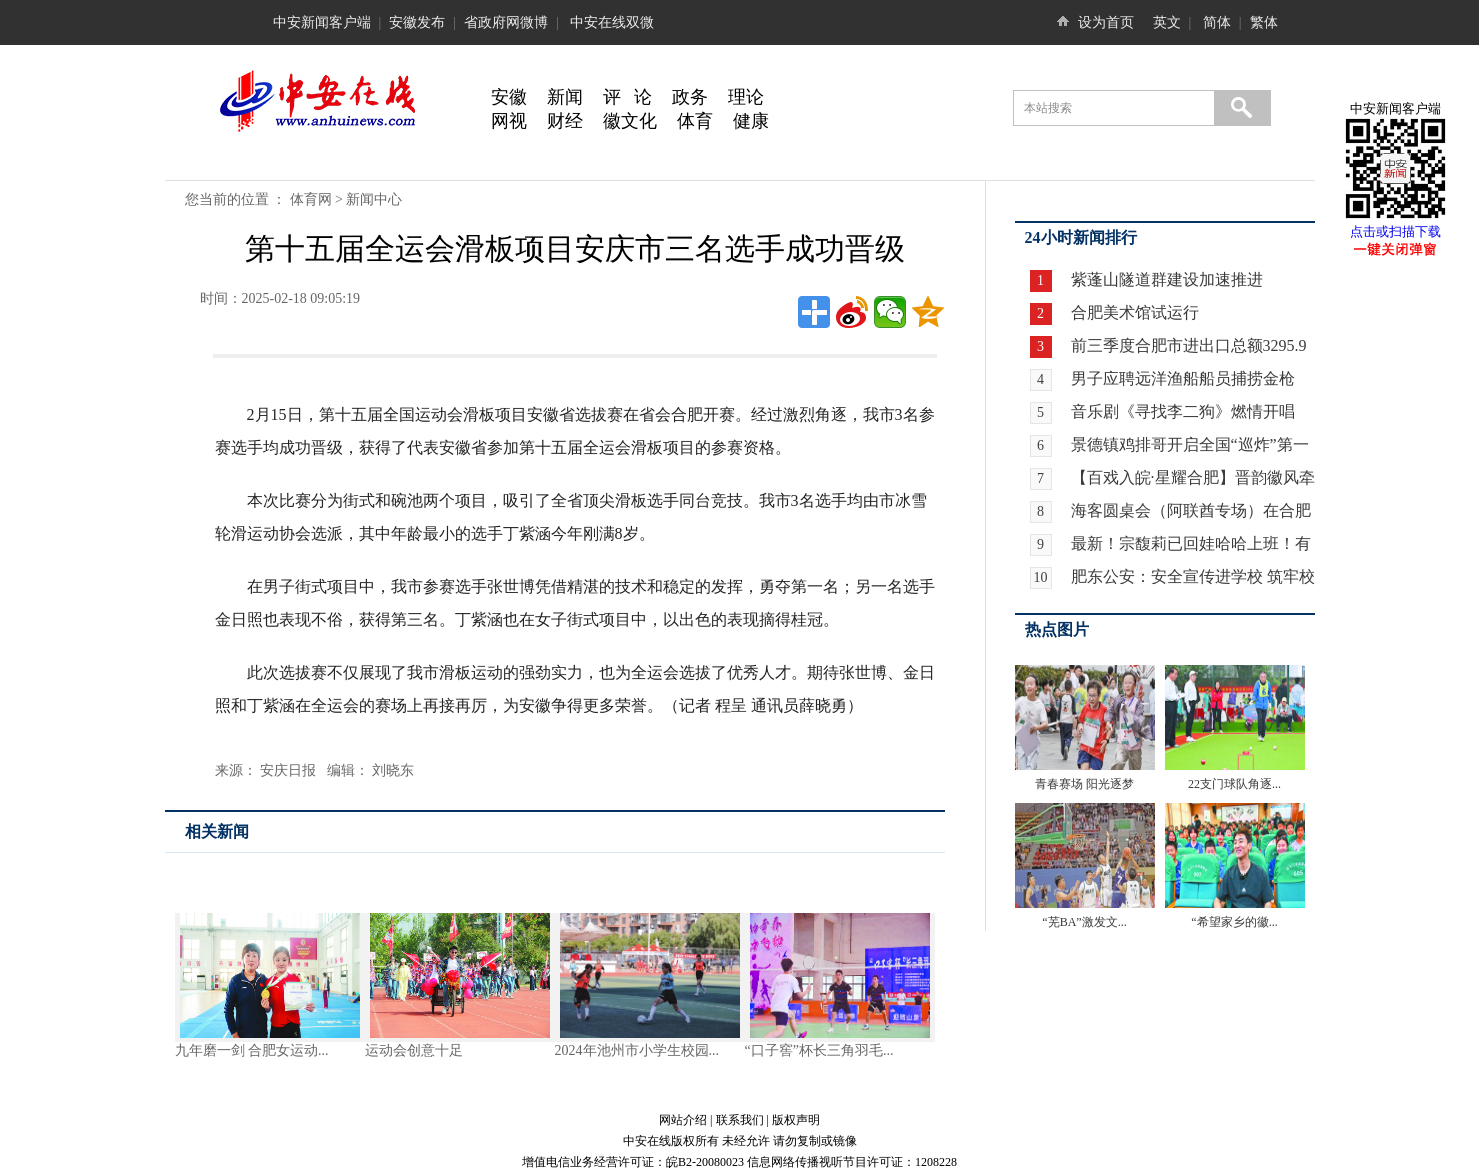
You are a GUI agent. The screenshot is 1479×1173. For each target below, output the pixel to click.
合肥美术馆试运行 (1133, 312)
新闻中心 (374, 199)
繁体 (1264, 22)
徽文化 (630, 121)
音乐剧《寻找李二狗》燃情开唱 (1183, 411)
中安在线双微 (612, 22)
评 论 (628, 97)
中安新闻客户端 (322, 22)
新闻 (565, 97)
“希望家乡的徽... (1234, 922)
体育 (695, 121)
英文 (1167, 22)
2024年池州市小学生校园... (637, 1050)
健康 (751, 121)
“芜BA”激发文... (1084, 922)
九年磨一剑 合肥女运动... (252, 1050)
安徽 (509, 97)
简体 (1217, 22)
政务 (690, 97)
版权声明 (796, 1120)
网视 (509, 121)
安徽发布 (417, 22)
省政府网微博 (506, 22)
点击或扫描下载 (1395, 231)
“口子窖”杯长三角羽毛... (819, 1050)
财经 (565, 121)
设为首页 (1106, 22)
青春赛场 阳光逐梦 (1084, 784)
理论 (746, 97)
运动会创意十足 (414, 1050)
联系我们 (740, 1120)
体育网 (311, 199)
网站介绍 (683, 1120)
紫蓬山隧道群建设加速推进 (1165, 279)
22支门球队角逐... (1234, 784)
